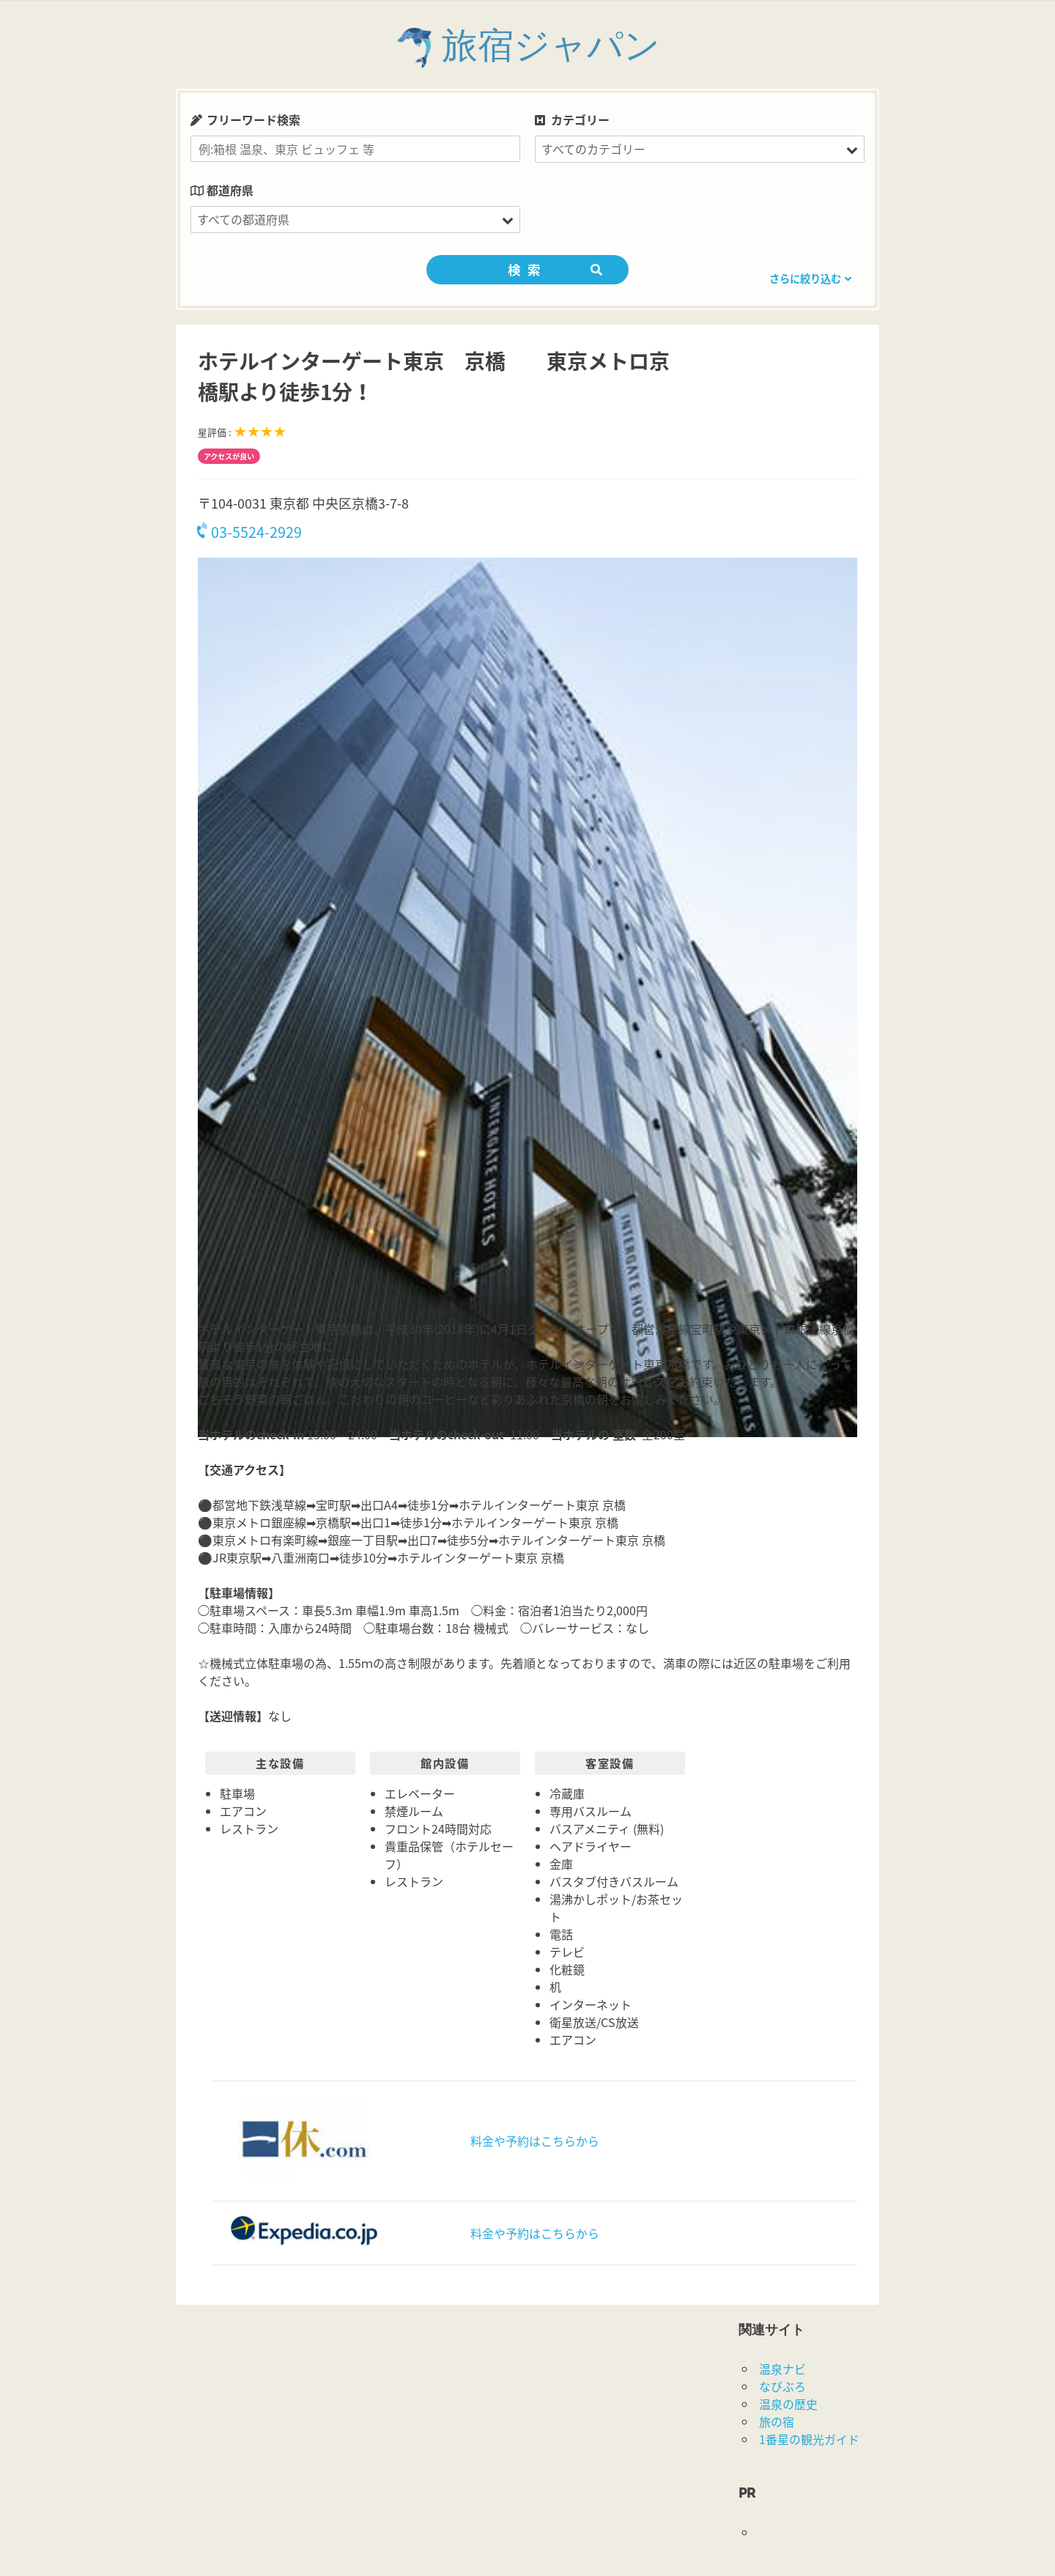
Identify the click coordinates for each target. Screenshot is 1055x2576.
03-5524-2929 (250, 531)
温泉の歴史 (788, 2404)
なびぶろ (782, 2386)
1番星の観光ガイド (809, 2439)
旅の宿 (776, 2421)
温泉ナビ (782, 2368)
